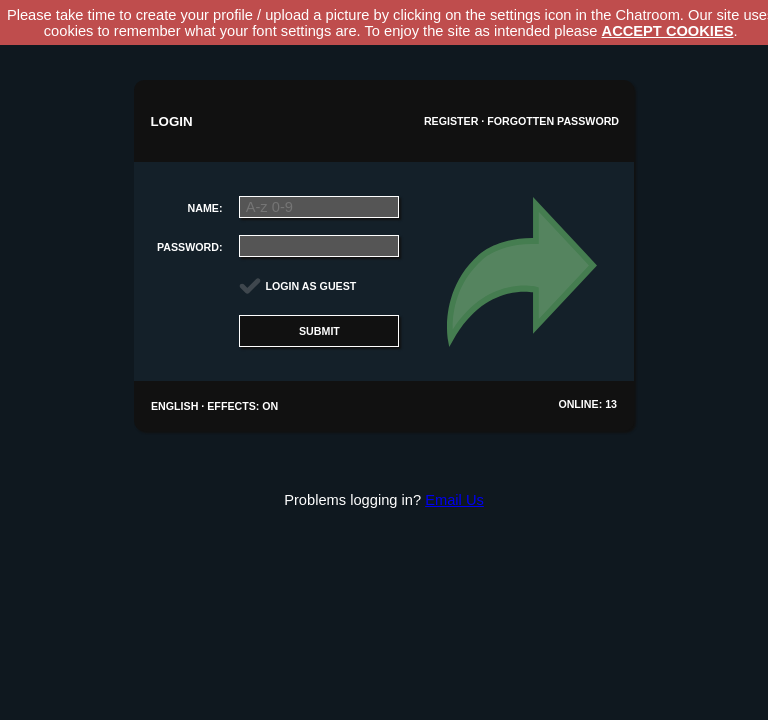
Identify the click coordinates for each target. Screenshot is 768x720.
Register (451, 121)
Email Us (454, 500)
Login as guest (311, 286)
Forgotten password (553, 121)
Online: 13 (587, 404)
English (174, 406)
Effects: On (242, 406)
